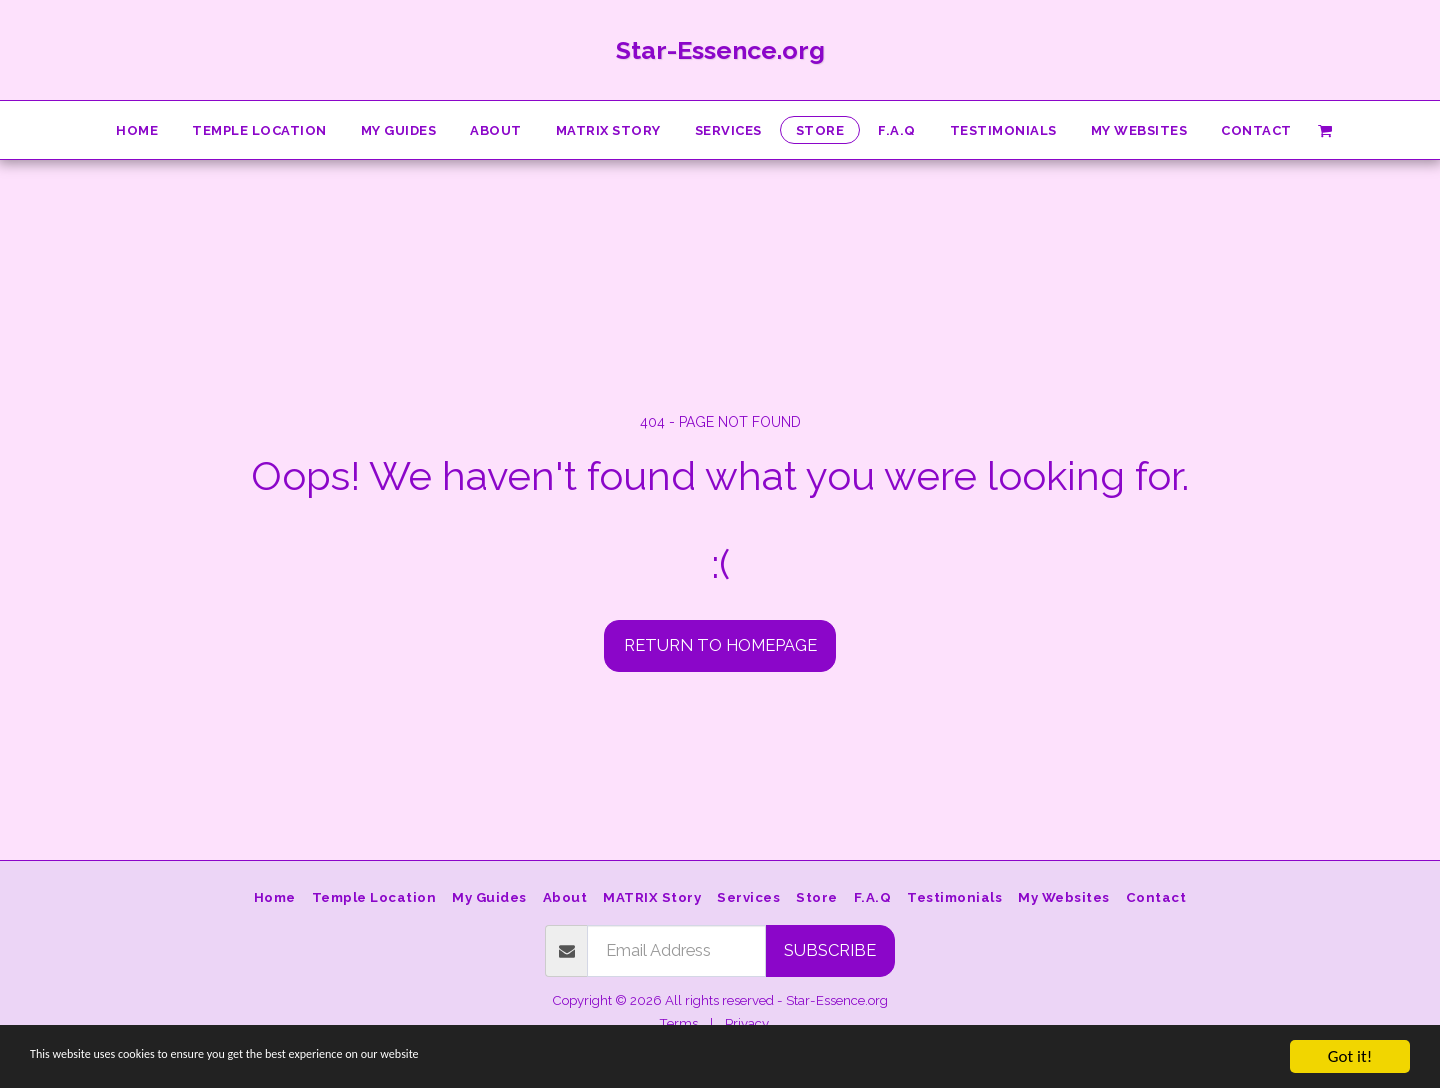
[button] (1325, 129)
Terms (678, 1023)
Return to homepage (720, 645)
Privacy (747, 1023)
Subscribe (830, 950)
